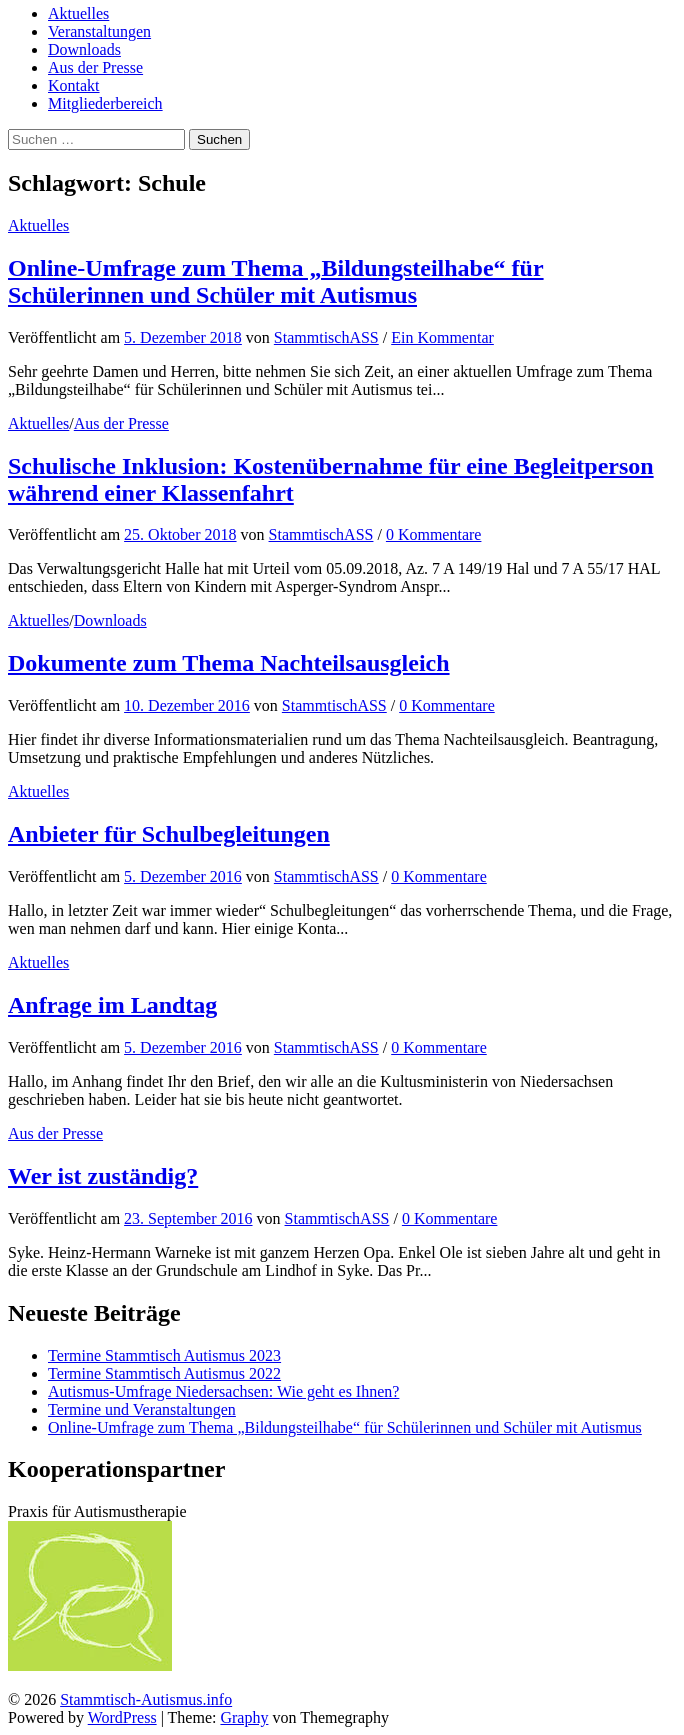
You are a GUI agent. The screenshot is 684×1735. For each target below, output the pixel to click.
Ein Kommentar (442, 337)
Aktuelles (78, 13)
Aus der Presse (95, 67)
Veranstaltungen (99, 31)
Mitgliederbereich (105, 103)
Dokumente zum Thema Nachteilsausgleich (229, 663)
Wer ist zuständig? (103, 1176)
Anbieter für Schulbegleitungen (169, 834)
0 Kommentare (434, 534)
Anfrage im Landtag (112, 1005)
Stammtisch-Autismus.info (146, 1699)
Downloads (84, 49)
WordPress (122, 1717)
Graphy (244, 1717)
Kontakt (74, 85)
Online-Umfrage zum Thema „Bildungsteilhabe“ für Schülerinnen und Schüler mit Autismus (276, 281)
